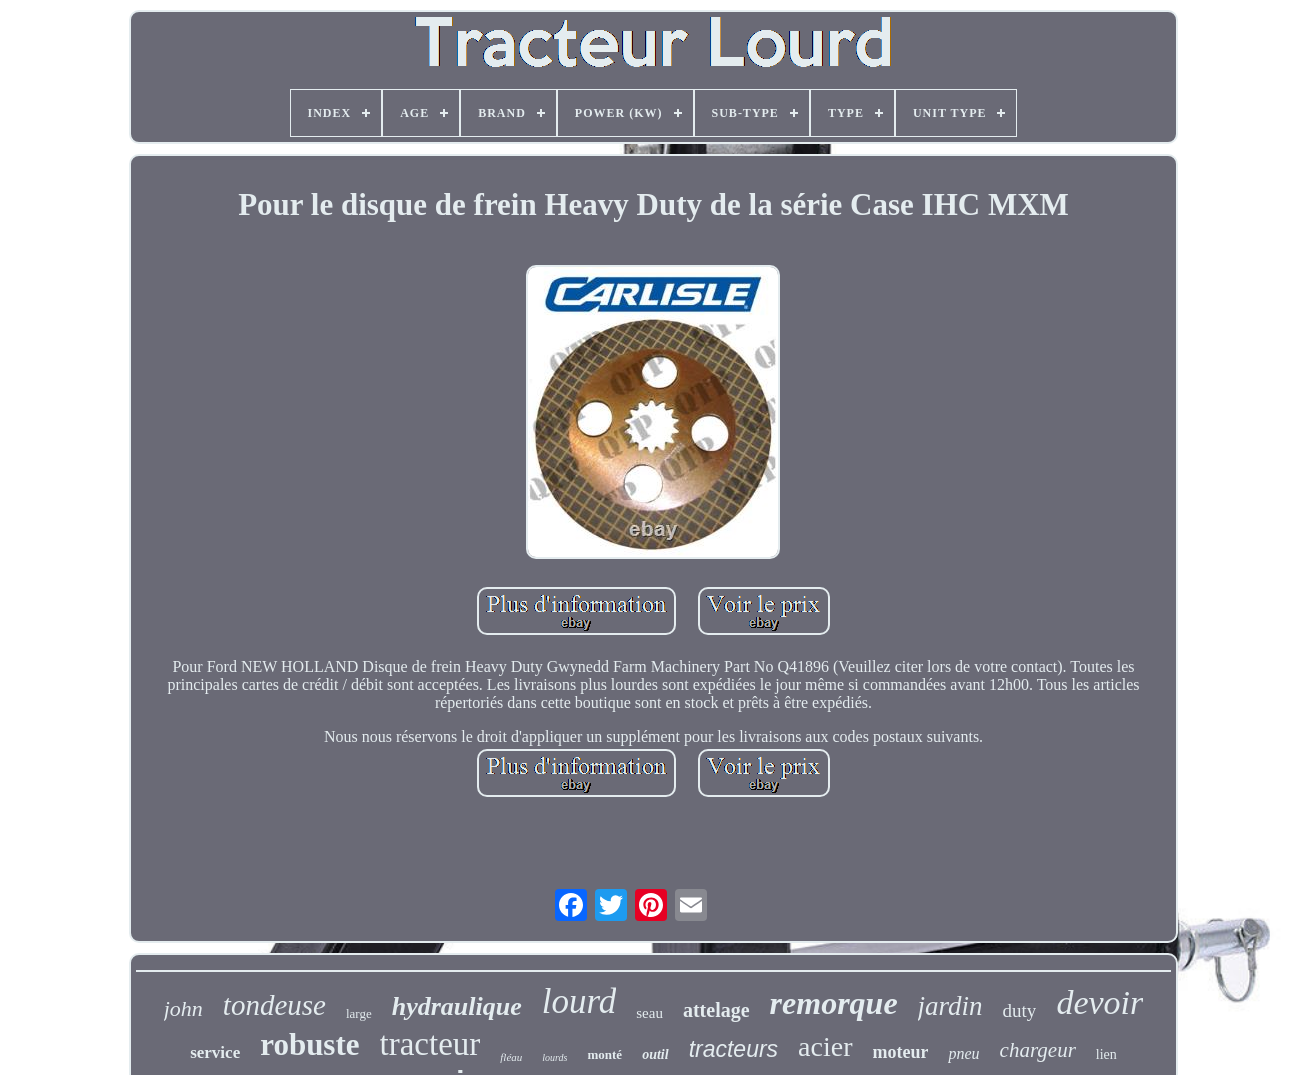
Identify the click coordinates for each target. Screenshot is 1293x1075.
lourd (579, 1001)
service (215, 1052)
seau (649, 1013)
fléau (511, 1057)
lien (1106, 1054)
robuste (309, 1044)
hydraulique (457, 1006)
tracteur (430, 1044)
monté (604, 1054)
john (183, 1008)
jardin (950, 1006)
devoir (1099, 1002)
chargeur (1038, 1050)
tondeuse (274, 1005)
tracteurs (733, 1049)
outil (655, 1054)
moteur (901, 1052)
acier (825, 1046)
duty (1020, 1010)
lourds (554, 1057)
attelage (716, 1010)
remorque (834, 1003)
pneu (963, 1053)
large (359, 1013)
